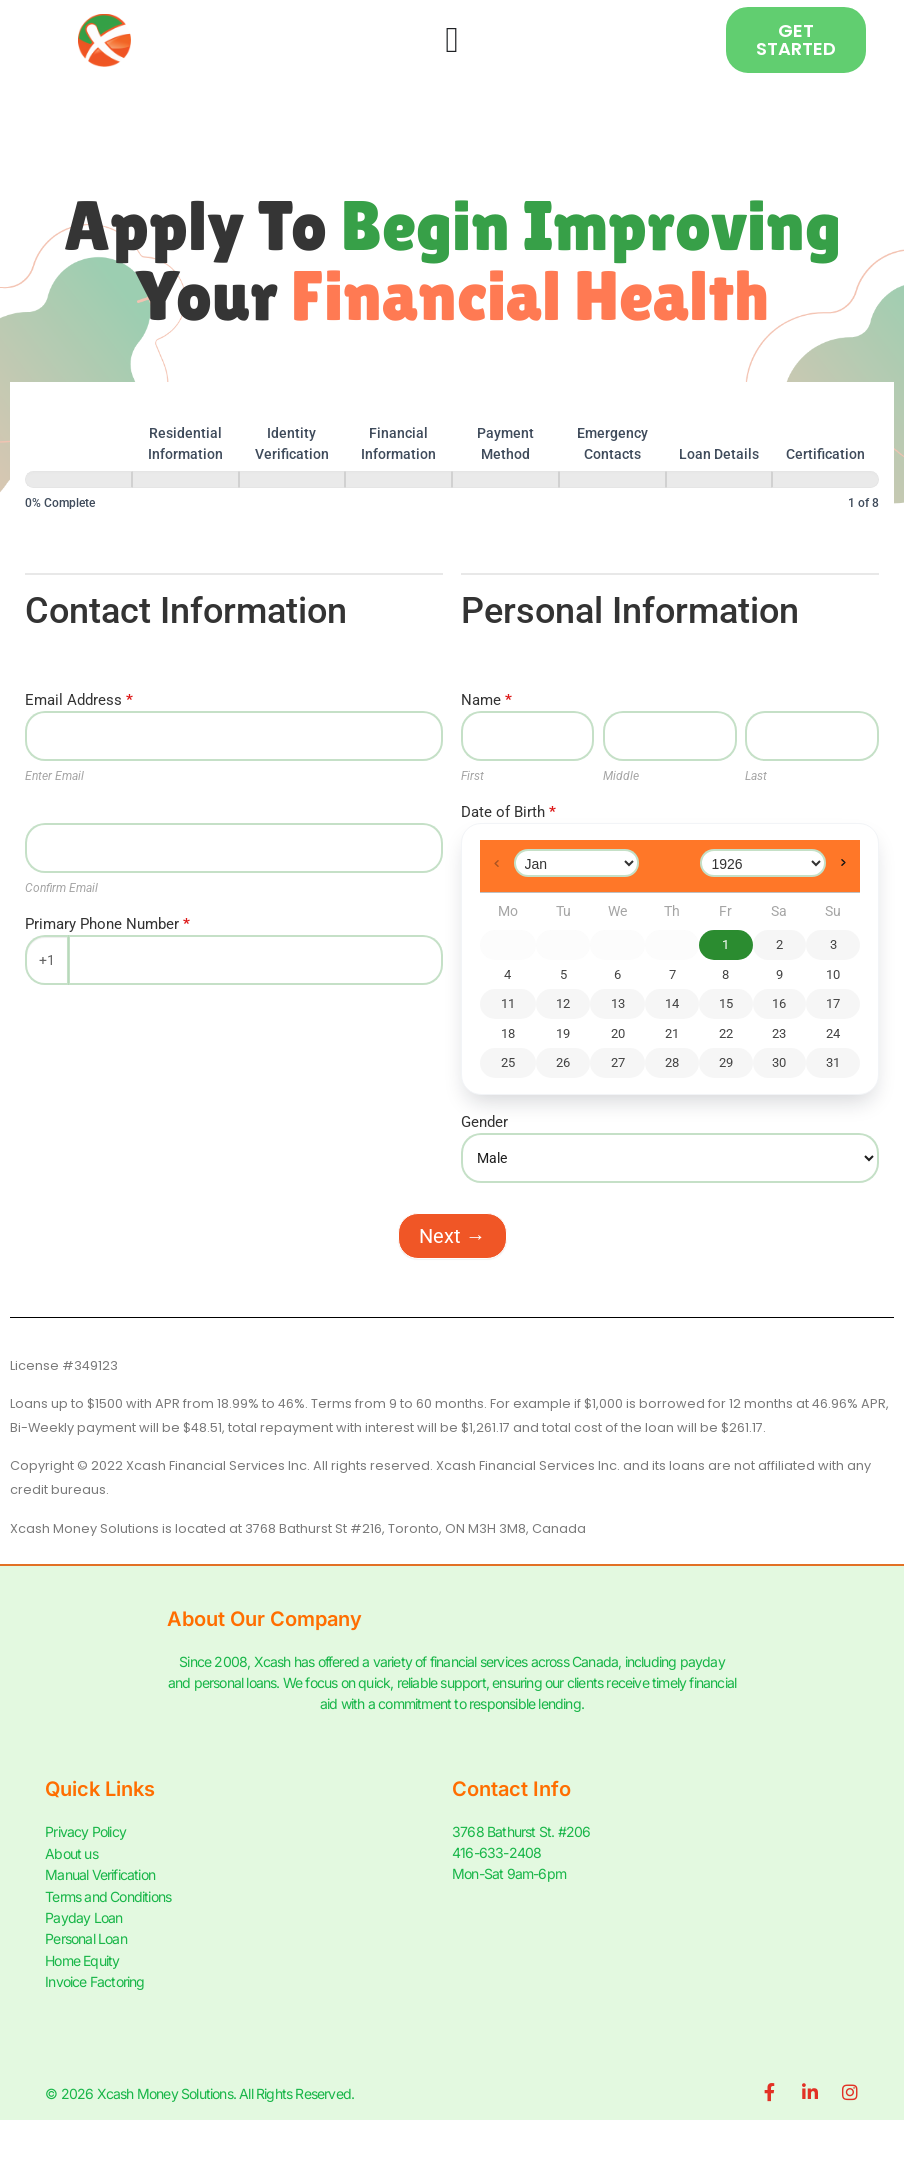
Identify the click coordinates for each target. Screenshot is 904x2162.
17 (833, 1003)
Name (486, 701)
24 (833, 1033)
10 (833, 974)
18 (508, 1033)
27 (618, 1062)
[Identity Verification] (292, 479)
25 (508, 1062)
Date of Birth (508, 813)
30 (779, 1062)
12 (563, 1003)
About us (71, 1852)
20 (618, 1033)
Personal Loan (86, 1936)
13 (618, 1003)
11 (508, 1003)
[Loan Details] (719, 479)
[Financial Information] (398, 479)
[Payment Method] (505, 479)
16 (779, 1003)
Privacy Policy (85, 1831)
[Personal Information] (78, 479)
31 (833, 1062)
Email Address (79, 701)
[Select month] (577, 863)
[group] (452, 467)
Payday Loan (83, 1915)
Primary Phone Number (107, 925)
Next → (452, 1236)
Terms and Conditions (108, 1894)
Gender (484, 1123)
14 (672, 1003)
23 (779, 1033)
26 (563, 1062)
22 (726, 1033)
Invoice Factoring (94, 1978)
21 (672, 1033)
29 (726, 1062)
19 (563, 1033)
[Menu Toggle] (451, 40)
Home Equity (82, 1957)
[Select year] (763, 863)
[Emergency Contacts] (612, 479)
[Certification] (825, 479)
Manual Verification (100, 1873)
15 (726, 1003)
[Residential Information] (185, 479)
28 (672, 1062)
